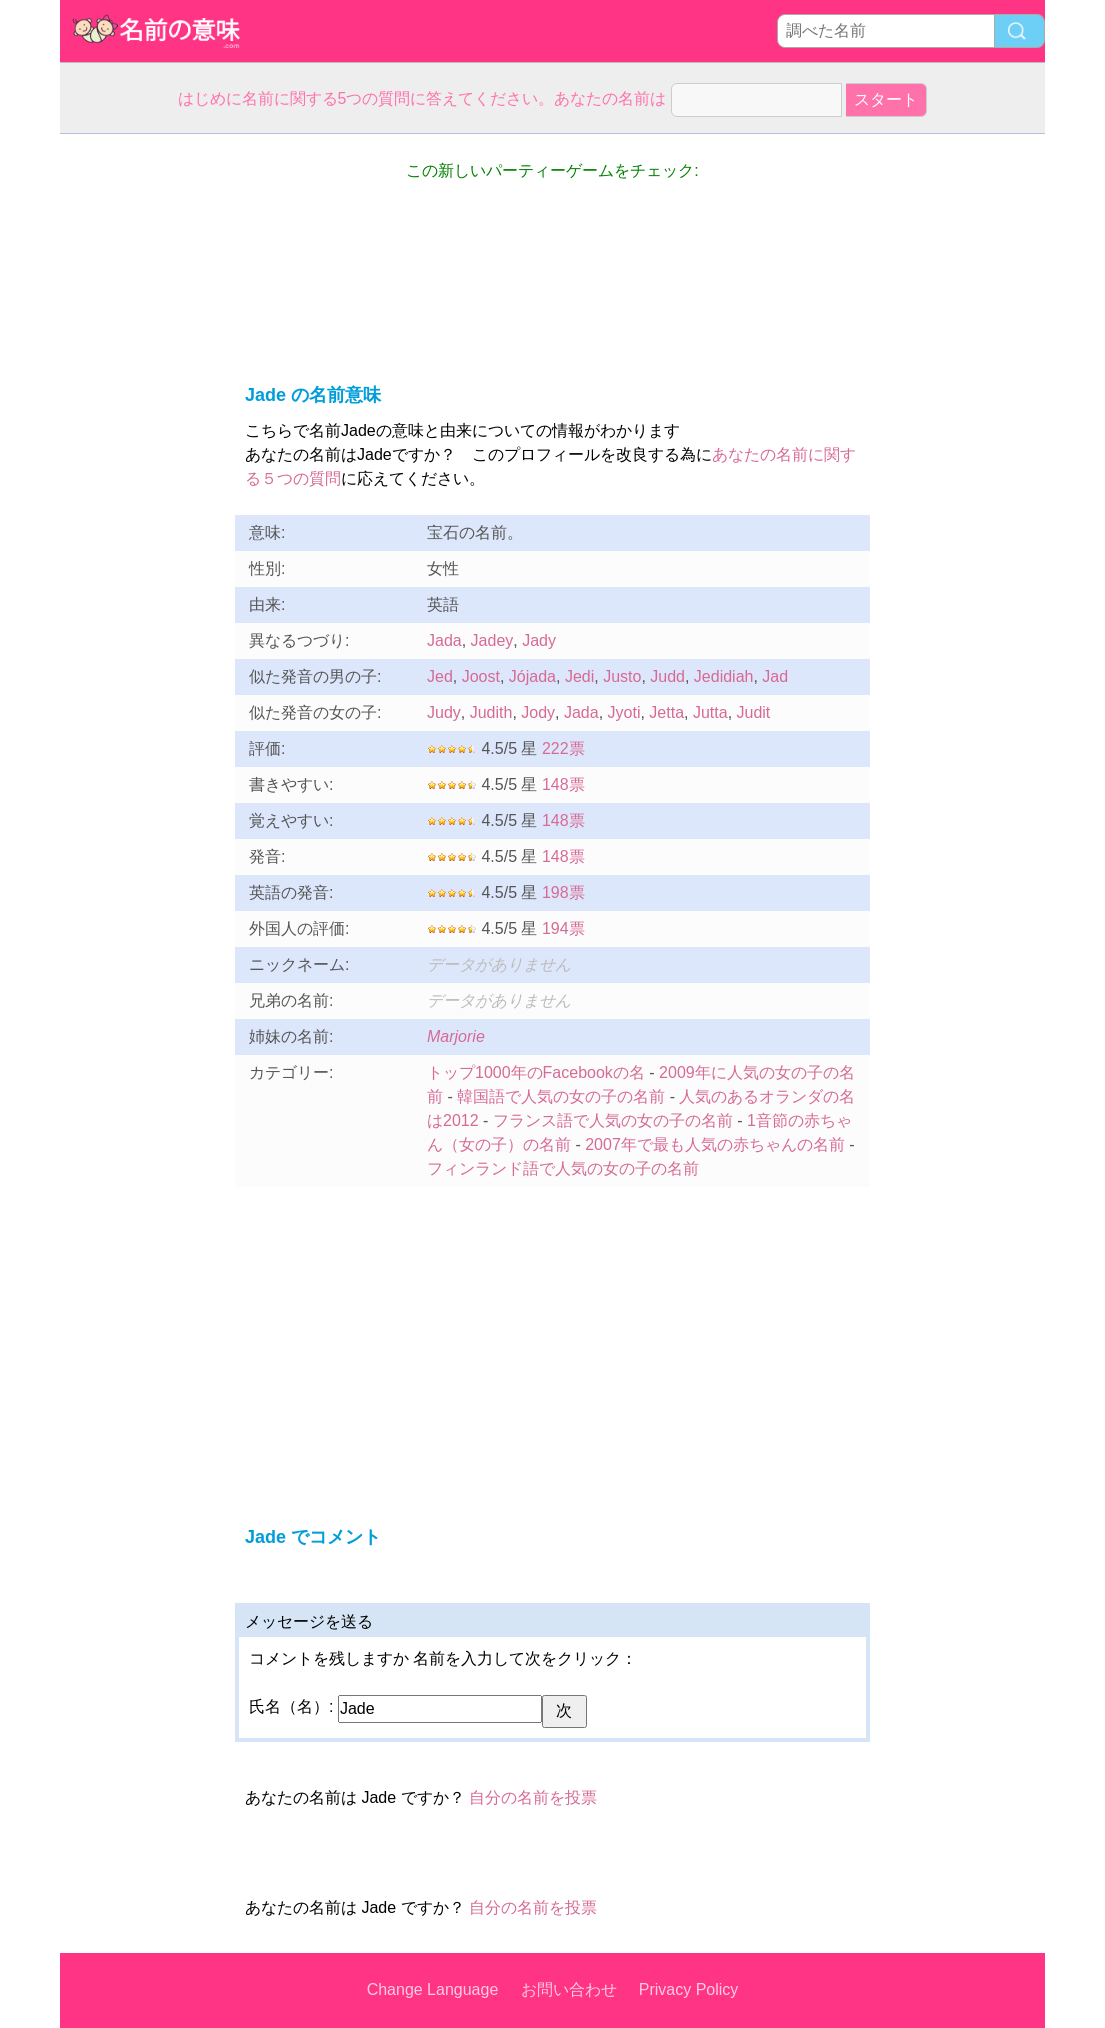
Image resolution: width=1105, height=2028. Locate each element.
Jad (775, 676)
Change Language (433, 1989)
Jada (444, 640)
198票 (563, 892)
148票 (563, 784)
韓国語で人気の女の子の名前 (561, 1096)
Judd (667, 676)
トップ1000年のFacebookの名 (536, 1072)
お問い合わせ (569, 1989)
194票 (563, 928)
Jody (538, 712)
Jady (539, 640)
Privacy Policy (689, 1989)
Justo (622, 676)
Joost (481, 676)
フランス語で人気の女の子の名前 (613, 1120)
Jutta (710, 712)
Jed (440, 676)
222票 (563, 748)
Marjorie (456, 1036)
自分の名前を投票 (533, 1797)
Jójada (532, 676)
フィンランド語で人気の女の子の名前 (563, 1168)
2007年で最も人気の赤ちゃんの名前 (715, 1144)
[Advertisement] (140, 434)
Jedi (579, 676)
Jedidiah (724, 676)
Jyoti (624, 712)
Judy (444, 712)
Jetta (666, 712)
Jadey (492, 640)
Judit (754, 712)
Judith (491, 712)
